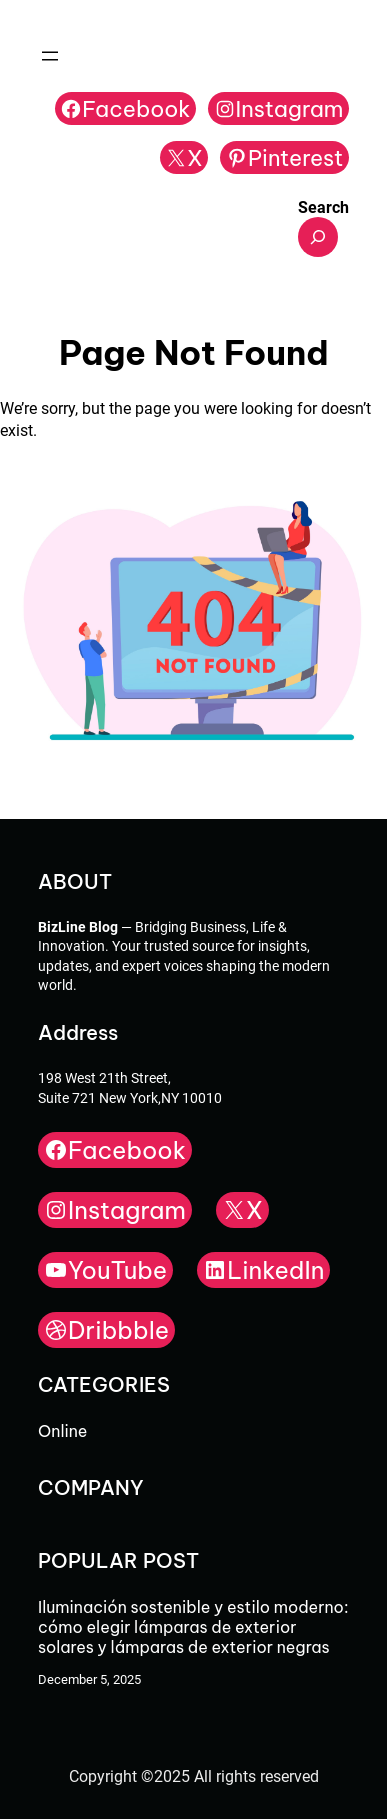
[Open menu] (50, 56)
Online (62, 1431)
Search (323, 207)
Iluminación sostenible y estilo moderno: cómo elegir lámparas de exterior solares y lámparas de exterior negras (193, 1627)
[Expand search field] (318, 237)
